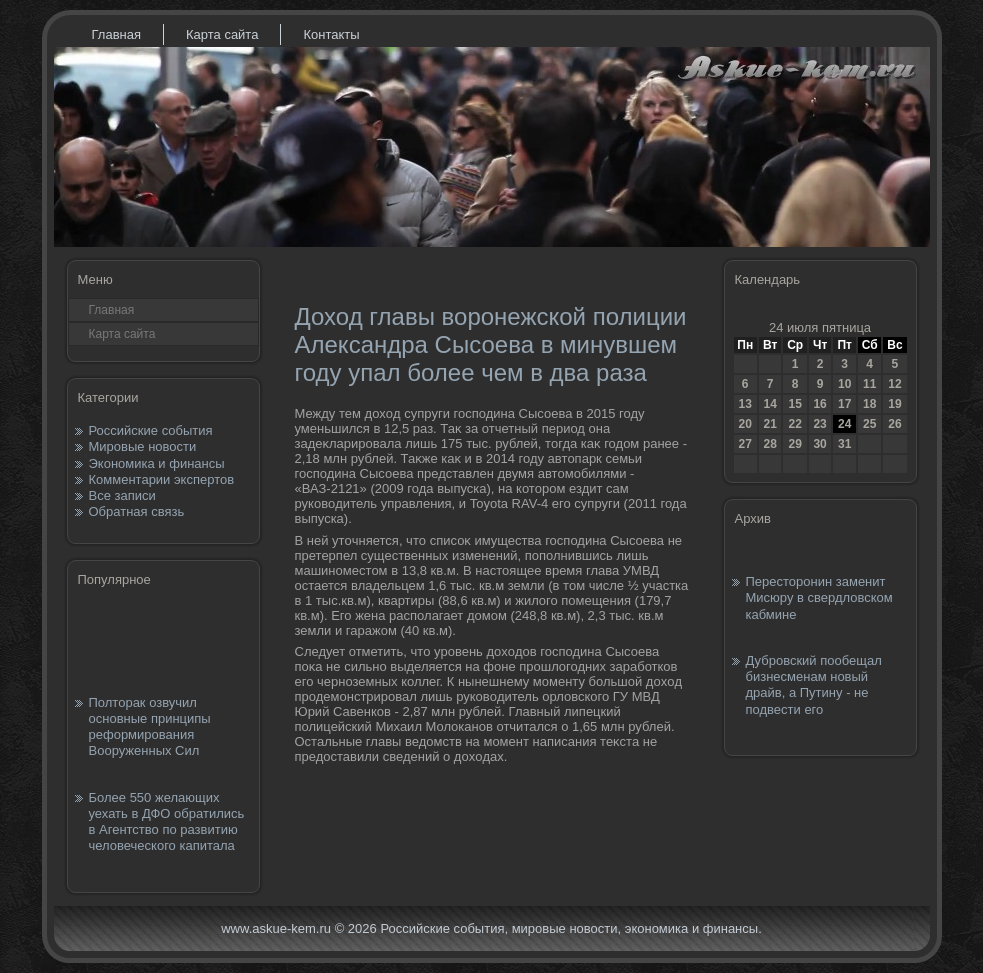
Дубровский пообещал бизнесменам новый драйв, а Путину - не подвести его (814, 685)
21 (769, 424)
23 (819, 424)
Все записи (122, 495)
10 (844, 384)
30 (819, 444)
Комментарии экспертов (162, 479)
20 (745, 424)
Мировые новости (143, 446)
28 (769, 444)
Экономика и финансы (157, 463)
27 (745, 444)
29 (794, 444)
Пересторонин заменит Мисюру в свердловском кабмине (819, 598)
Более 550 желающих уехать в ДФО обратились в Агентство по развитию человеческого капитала (167, 822)
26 (894, 424)
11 (869, 384)
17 (844, 404)
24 (844, 424)
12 (894, 384)
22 (794, 424)
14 (769, 404)
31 (844, 444)
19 (894, 404)
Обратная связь (137, 511)
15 (794, 404)
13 (745, 404)
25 (869, 424)
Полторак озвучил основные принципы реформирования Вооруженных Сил (150, 727)
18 (869, 404)
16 (819, 404)
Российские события (151, 430)
